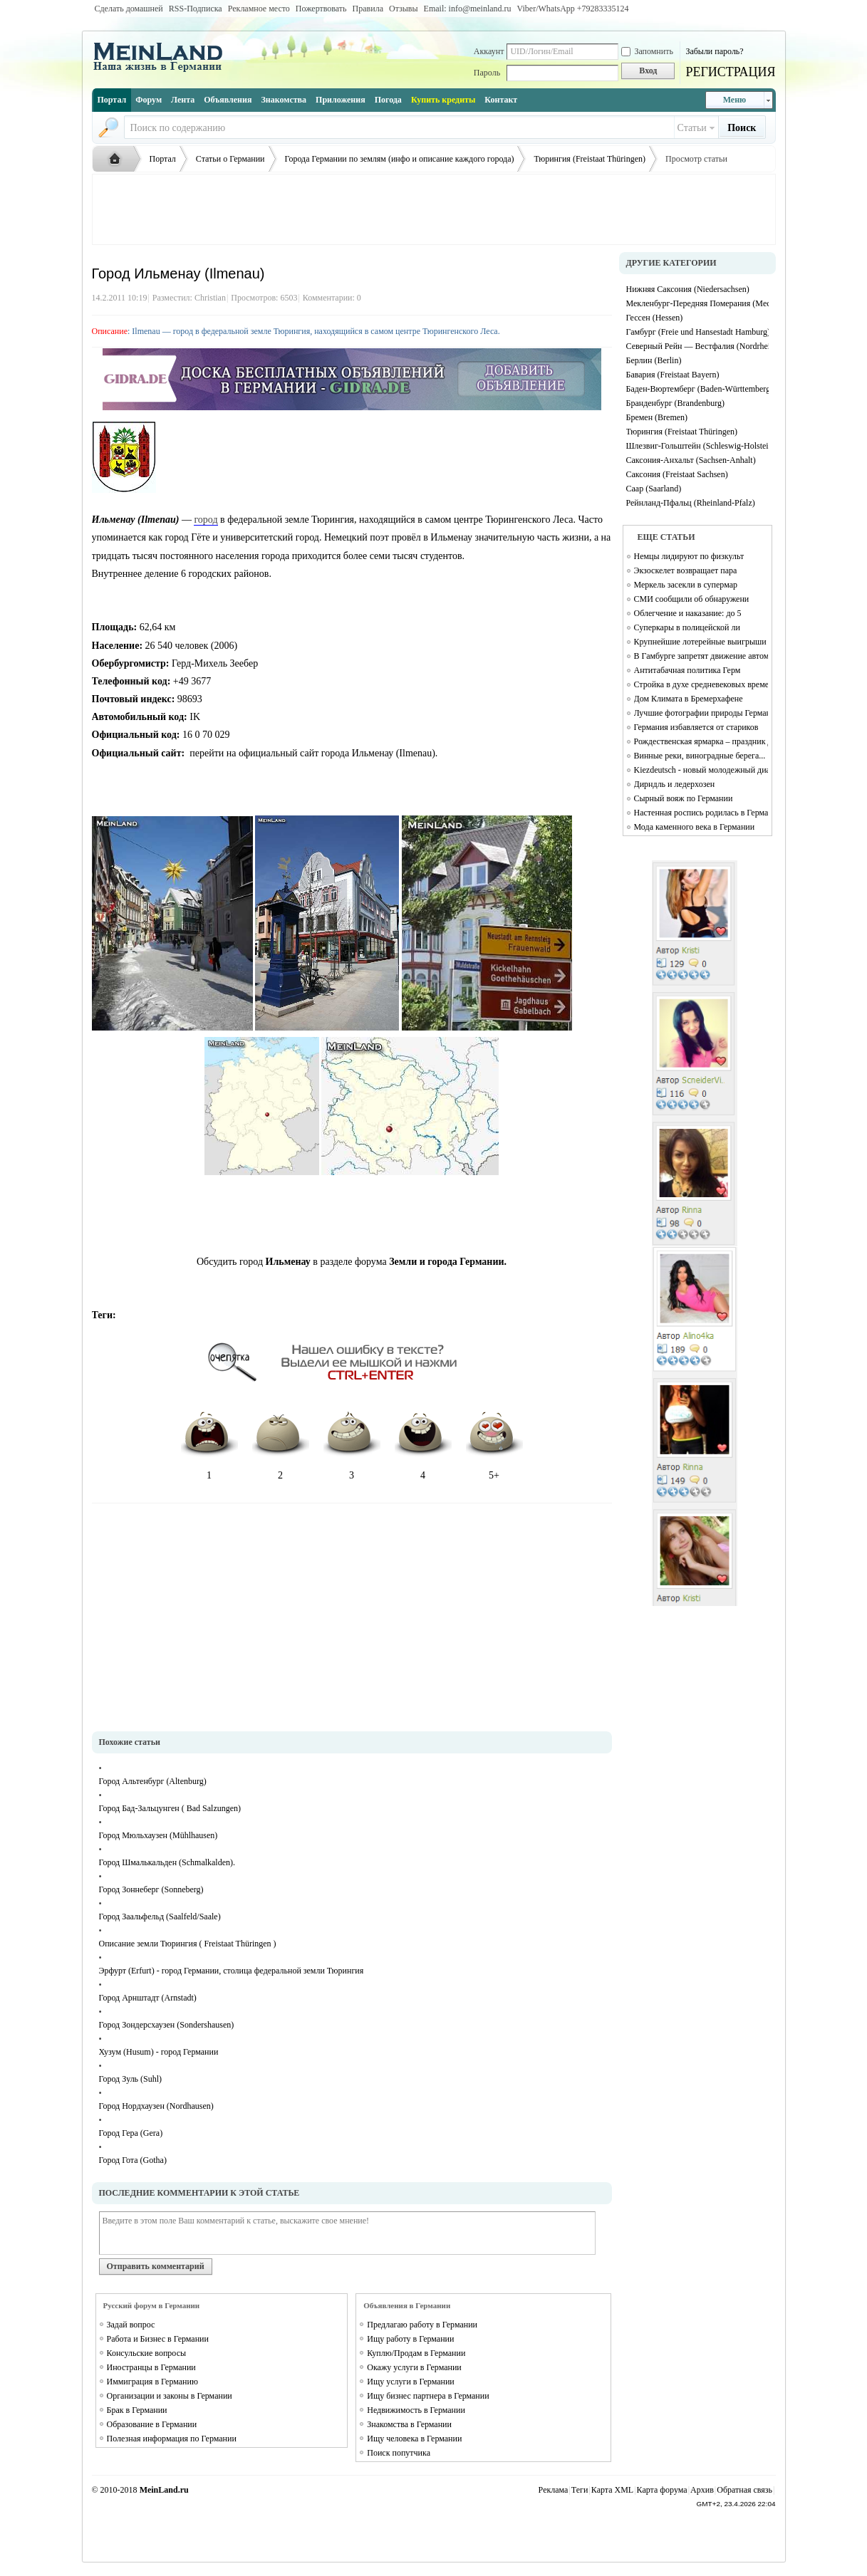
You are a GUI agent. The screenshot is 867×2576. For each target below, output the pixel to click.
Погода (388, 100)
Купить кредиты (443, 100)
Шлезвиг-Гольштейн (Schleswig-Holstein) (697, 446)
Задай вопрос (131, 2325)
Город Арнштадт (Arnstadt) (148, 1998)
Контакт (500, 100)
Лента (182, 100)
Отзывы (403, 9)
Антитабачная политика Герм (687, 670)
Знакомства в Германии (409, 2424)
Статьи (692, 127)
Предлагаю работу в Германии (422, 2325)
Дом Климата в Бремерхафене (688, 699)
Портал (112, 100)
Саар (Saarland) (654, 489)
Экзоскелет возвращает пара (685, 570)
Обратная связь (744, 2490)
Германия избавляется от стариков (696, 727)
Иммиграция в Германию (152, 2382)
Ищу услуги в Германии (411, 2382)
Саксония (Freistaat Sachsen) (677, 474)
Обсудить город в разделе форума (352, 1261)
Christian (210, 298)
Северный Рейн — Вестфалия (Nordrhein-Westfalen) (697, 346)
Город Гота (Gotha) (133, 2160)
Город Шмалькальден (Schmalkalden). (167, 1862)
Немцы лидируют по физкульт (689, 556)
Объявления (227, 100)
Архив (702, 2490)
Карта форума (662, 2490)
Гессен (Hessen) (654, 318)
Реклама (554, 2490)
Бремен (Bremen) (657, 417)
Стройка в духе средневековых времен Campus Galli (701, 684)
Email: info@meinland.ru (468, 9)
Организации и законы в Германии (169, 2396)
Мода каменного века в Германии (694, 827)
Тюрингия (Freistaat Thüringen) (589, 159)
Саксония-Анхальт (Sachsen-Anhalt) (691, 460)
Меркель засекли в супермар (686, 585)
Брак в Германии (137, 2410)
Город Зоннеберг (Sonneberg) (151, 1889)
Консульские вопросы (147, 2353)
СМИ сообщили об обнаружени (691, 599)
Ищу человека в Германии (414, 2439)
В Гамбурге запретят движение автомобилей (701, 656)
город (205, 519)
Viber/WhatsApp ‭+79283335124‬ (573, 9)
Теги (579, 2490)
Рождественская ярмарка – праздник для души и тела (701, 741)
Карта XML (612, 2490)
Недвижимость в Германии (416, 2410)
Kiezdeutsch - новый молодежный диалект (701, 770)
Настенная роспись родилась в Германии (701, 813)
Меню (735, 100)
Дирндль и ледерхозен (674, 784)
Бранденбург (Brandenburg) (675, 403)
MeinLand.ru (164, 2490)
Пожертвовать (321, 9)
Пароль (487, 73)
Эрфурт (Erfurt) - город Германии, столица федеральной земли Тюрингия (231, 1971)
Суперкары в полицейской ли (687, 627)
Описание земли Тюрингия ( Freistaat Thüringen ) (187, 1944)
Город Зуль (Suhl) (130, 2079)
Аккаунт (489, 51)
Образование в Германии (152, 2424)
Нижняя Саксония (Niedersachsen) (687, 289)
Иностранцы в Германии (151, 2367)
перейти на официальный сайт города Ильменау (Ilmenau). (313, 753)
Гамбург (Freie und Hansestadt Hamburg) (697, 332)
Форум (148, 100)
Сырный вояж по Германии (683, 798)
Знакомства (283, 100)
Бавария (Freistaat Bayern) (673, 375)
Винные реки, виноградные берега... (700, 756)
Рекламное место (259, 9)
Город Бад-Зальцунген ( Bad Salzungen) (170, 1808)
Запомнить (647, 51)
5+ (494, 1441)
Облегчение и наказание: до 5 (688, 613)
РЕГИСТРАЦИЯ (730, 72)
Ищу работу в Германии (410, 2339)
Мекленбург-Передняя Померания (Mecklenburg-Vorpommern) (697, 303)
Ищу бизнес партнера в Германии (428, 2396)
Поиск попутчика (398, 2453)
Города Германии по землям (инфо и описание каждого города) (399, 159)
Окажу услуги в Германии (414, 2367)
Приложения (340, 100)
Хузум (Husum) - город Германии (159, 2052)
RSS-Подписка (195, 9)
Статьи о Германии (230, 159)
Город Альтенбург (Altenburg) (153, 1781)
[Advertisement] (434, 209)
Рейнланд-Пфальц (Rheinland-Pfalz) (690, 503)
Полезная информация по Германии (172, 2439)
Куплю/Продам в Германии (416, 2353)
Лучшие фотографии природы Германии (701, 713)
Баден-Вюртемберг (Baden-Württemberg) (697, 389)
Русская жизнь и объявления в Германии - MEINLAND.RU (118, 159)
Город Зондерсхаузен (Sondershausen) (166, 2025)
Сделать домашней (129, 9)
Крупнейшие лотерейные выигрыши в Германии (701, 642)
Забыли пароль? (714, 51)
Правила (368, 9)
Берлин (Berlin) (654, 360)
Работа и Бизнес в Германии (158, 2339)
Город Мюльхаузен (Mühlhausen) (158, 1835)
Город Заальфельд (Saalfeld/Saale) (160, 1916)
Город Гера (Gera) (131, 2133)
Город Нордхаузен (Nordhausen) (156, 2106)
